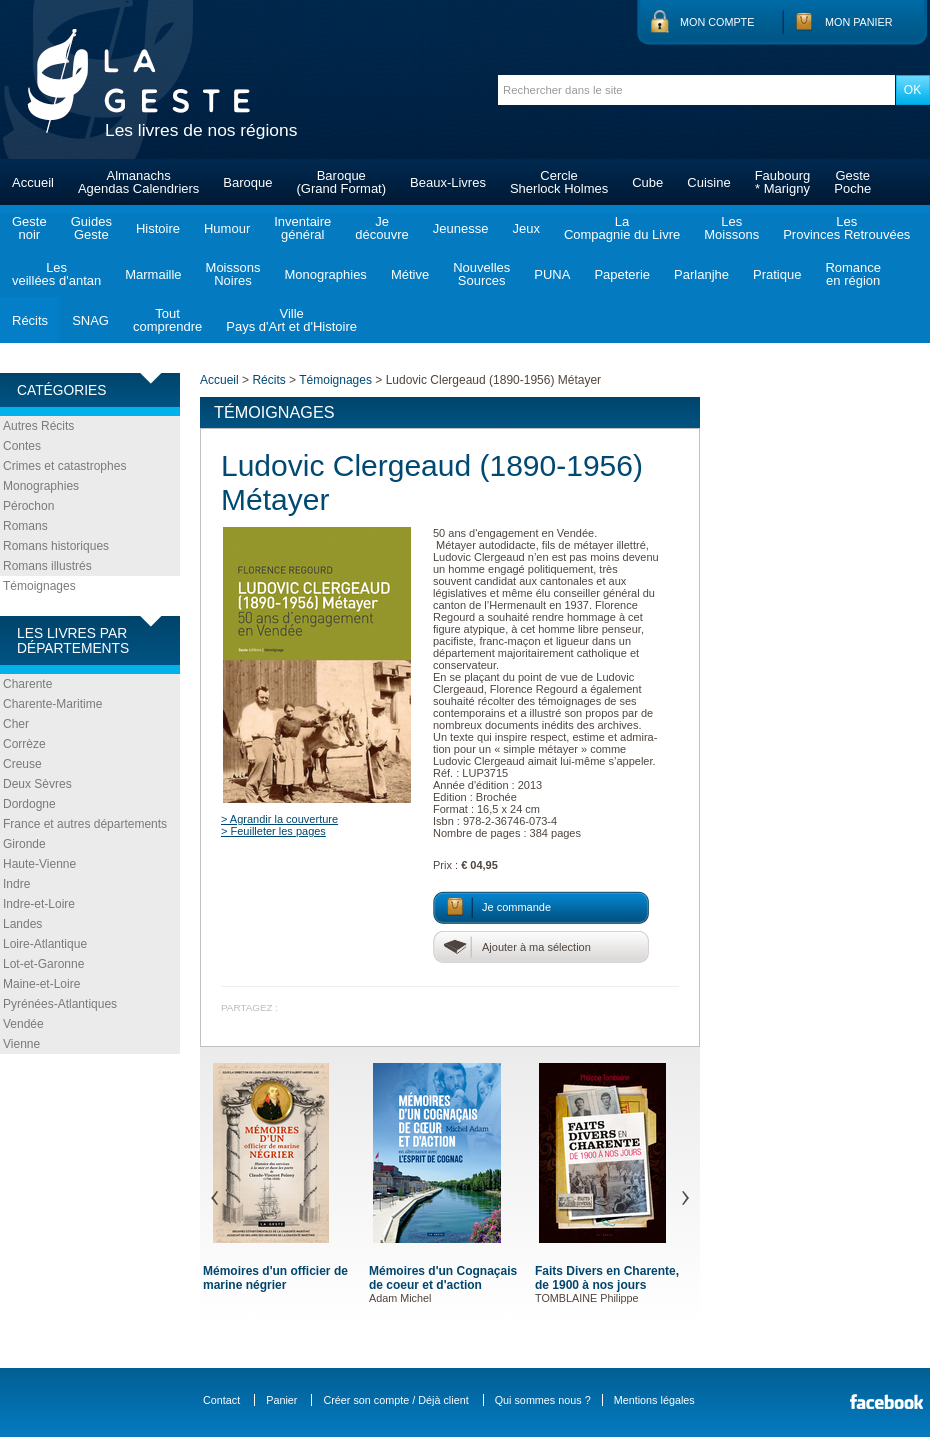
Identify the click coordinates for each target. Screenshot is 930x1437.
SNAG (90, 320)
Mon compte (717, 22)
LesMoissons (731, 228)
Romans (25, 526)
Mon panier (859, 22)
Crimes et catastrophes (64, 466)
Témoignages (39, 586)
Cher (16, 724)
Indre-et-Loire (39, 904)
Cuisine (708, 182)
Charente (27, 684)
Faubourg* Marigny (783, 182)
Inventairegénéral (302, 228)
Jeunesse (461, 228)
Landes (22, 924)
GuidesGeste (91, 228)
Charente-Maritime (52, 704)
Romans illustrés (47, 566)
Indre (16, 884)
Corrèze (24, 744)
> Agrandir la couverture (279, 819)
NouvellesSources (481, 274)
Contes (22, 446)
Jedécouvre (381, 228)
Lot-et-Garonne (43, 964)
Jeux (525, 228)
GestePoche (852, 182)
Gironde (24, 844)
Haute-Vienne (39, 864)
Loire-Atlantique (45, 944)
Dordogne (29, 804)
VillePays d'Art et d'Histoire (291, 320)
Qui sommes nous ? (543, 1400)
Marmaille (153, 274)
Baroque (247, 182)
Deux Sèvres (37, 784)
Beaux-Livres (448, 182)
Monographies (325, 274)
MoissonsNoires (233, 274)
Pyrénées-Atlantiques (60, 1004)
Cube (647, 182)
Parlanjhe (701, 274)
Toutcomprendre (167, 320)
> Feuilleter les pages (273, 831)
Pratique (777, 274)
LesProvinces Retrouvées (846, 228)
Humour (227, 228)
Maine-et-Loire (41, 984)
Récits (30, 320)
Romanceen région (853, 274)
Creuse (22, 764)
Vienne (21, 1044)
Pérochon (28, 506)
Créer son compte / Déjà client (395, 1400)
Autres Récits (38, 426)
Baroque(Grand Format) (341, 182)
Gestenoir (29, 228)
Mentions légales (654, 1400)
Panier (281, 1400)
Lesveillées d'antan (56, 274)
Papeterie (622, 274)
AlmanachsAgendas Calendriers (138, 182)
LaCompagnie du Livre (622, 228)
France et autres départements (85, 824)
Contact (221, 1400)
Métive (410, 274)
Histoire (158, 228)
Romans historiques (56, 546)
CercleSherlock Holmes (559, 182)
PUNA (552, 274)
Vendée (23, 1024)
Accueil (33, 182)
